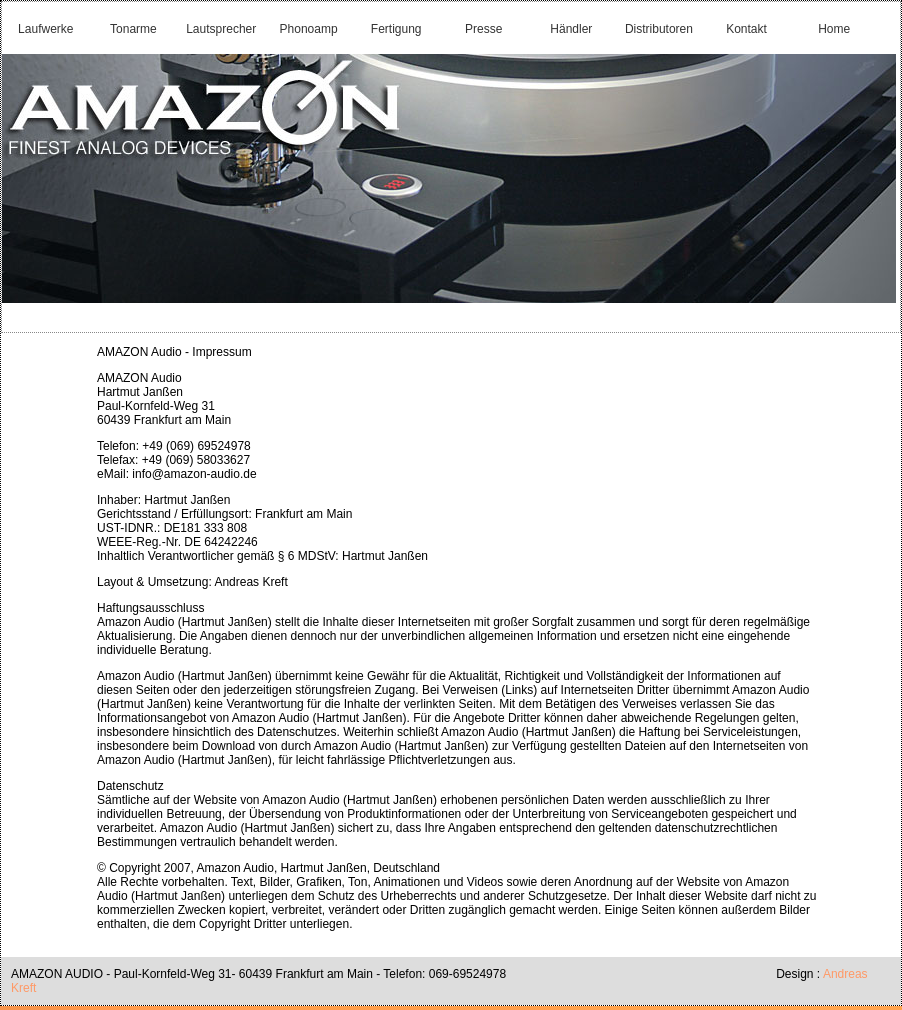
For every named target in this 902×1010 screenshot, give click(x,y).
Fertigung (396, 29)
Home (834, 29)
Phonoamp (309, 29)
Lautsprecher (221, 29)
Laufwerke (45, 29)
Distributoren (659, 29)
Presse (483, 29)
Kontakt (746, 29)
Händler (571, 29)
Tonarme (133, 29)
